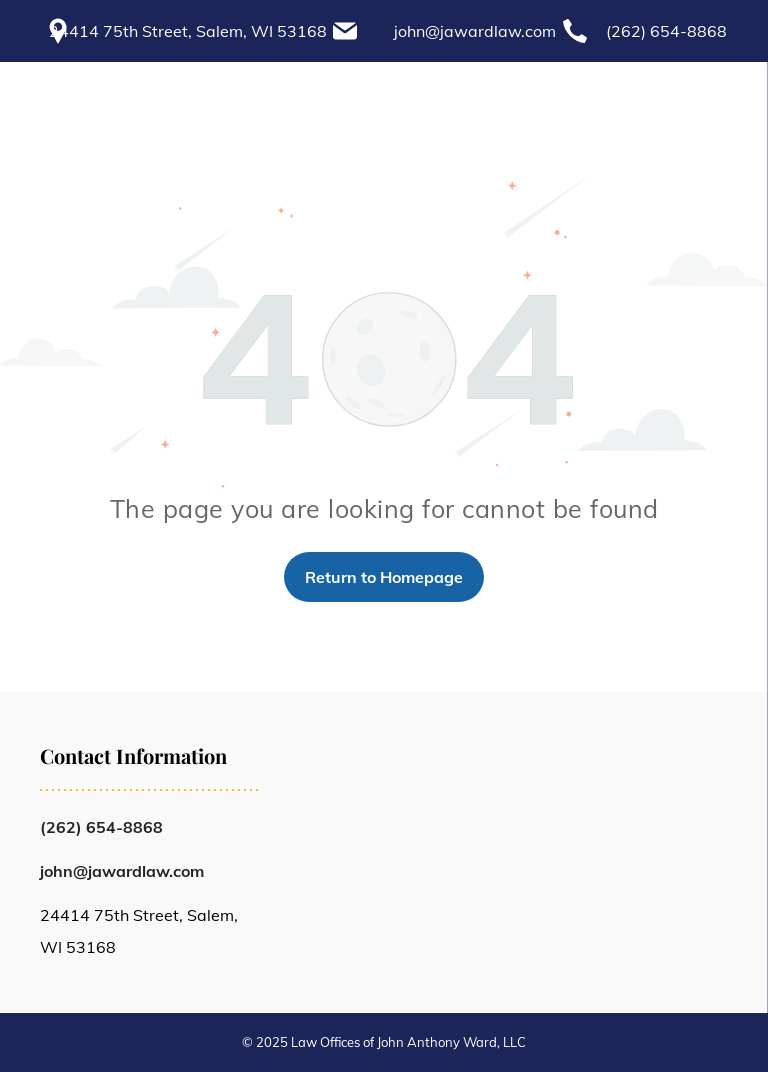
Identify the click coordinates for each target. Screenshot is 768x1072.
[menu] (724, 86)
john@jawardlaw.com (475, 31)
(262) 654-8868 (666, 31)
